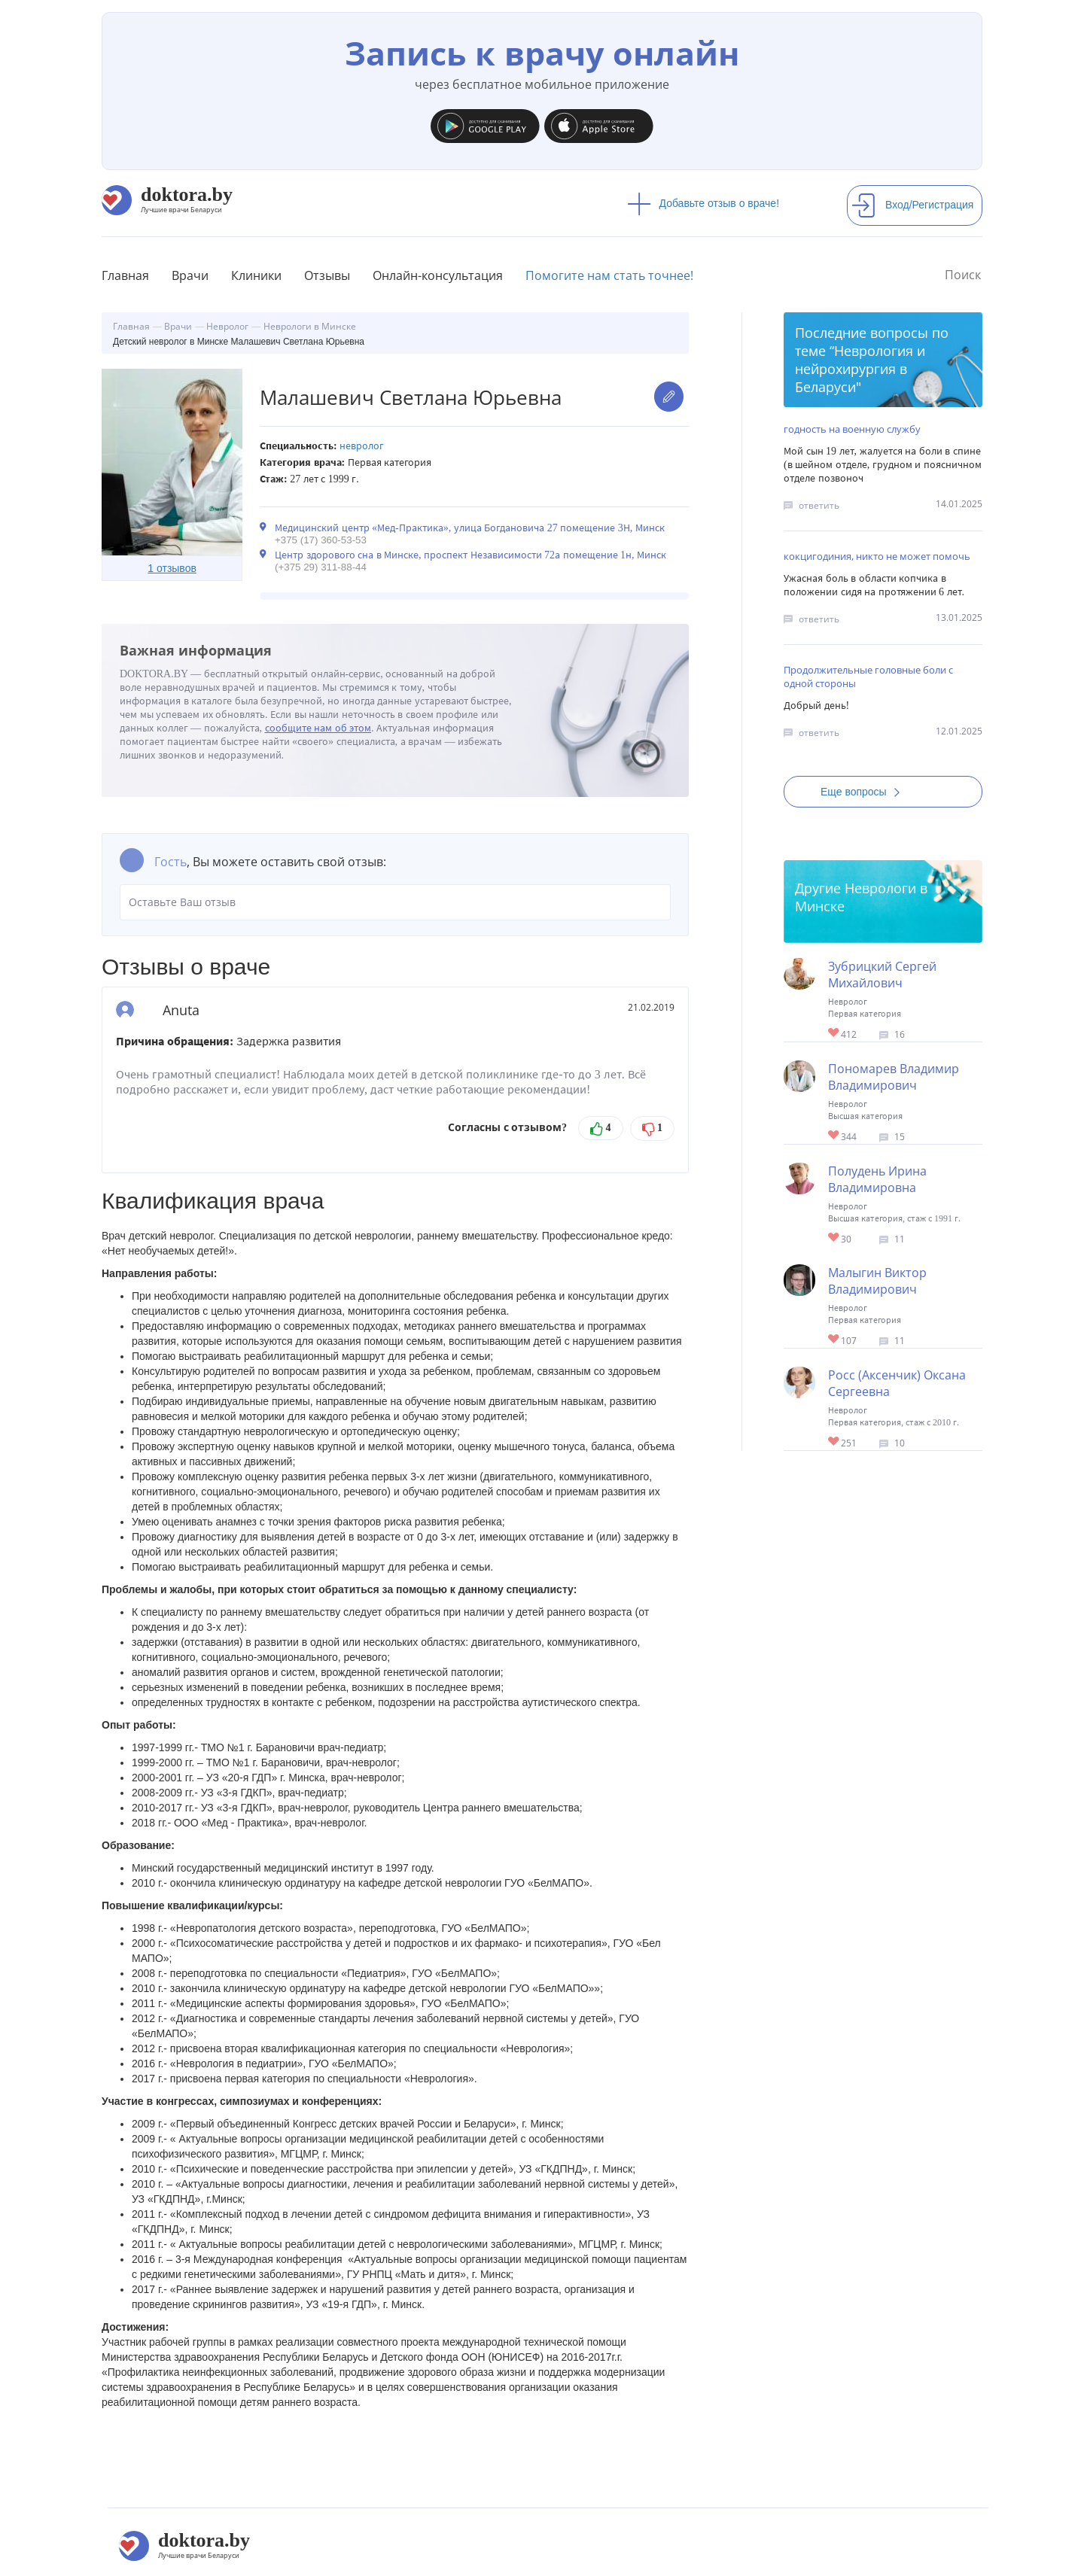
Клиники (256, 275)
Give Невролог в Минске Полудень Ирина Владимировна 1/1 (834, 1238)
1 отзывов (172, 568)
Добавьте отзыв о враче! (703, 203)
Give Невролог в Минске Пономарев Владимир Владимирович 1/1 (834, 1136)
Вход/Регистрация (912, 205)
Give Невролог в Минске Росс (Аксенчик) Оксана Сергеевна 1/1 (834, 1442)
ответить (819, 505)
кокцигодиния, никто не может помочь (877, 556)
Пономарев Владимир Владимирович (893, 1076)
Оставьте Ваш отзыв (395, 902)
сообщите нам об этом (318, 728)
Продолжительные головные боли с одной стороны (868, 676)
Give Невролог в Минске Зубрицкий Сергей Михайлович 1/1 (834, 1033)
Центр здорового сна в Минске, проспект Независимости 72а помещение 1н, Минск (470, 555)
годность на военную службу (852, 429)
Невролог (362, 446)
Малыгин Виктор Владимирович (877, 1280)
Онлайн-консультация (438, 275)
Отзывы (327, 275)
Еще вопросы (865, 792)
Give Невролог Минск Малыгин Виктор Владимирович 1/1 (834, 1340)
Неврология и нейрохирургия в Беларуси (860, 369)
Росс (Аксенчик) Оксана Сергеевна (897, 1383)
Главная (125, 275)
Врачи (190, 275)
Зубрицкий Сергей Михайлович (882, 974)
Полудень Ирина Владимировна (877, 1179)
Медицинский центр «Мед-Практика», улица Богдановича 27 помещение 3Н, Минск (470, 528)
